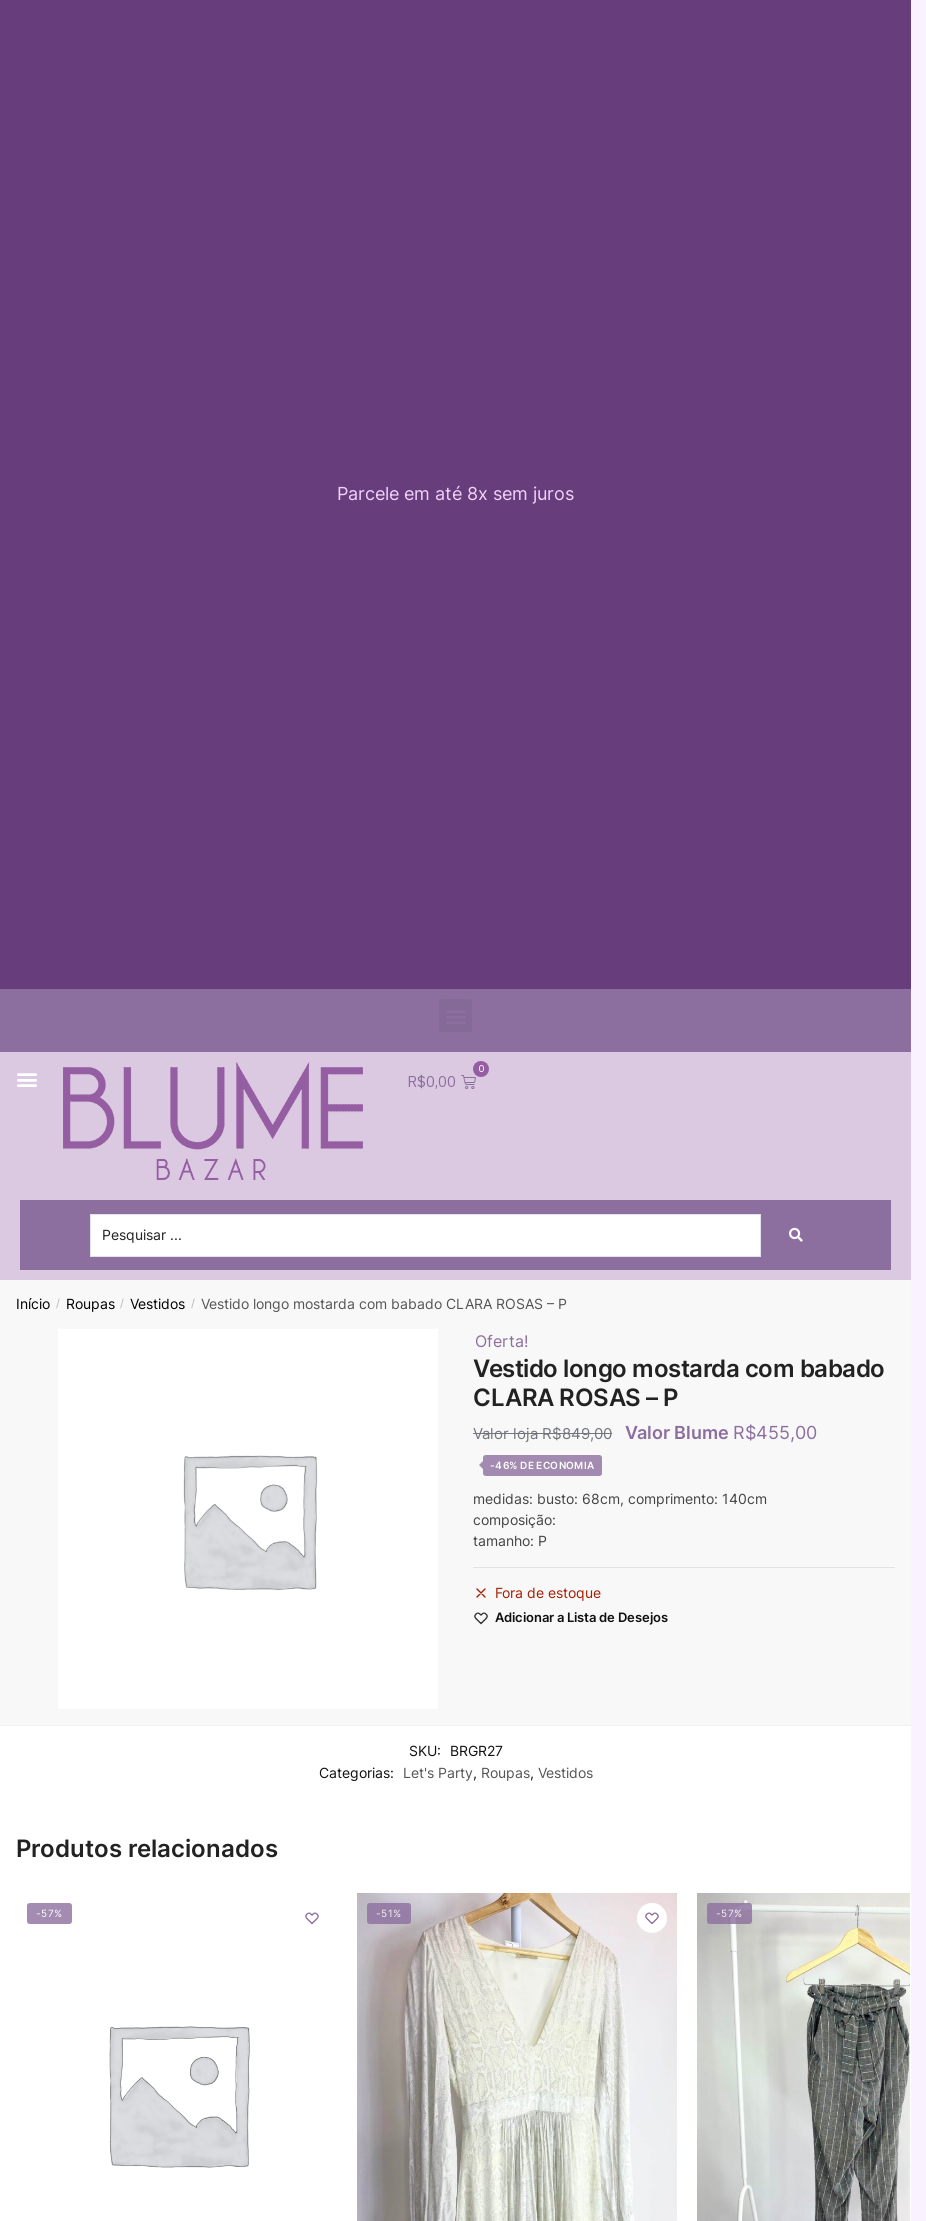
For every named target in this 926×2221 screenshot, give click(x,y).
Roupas (90, 1306)
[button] (455, 1015)
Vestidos (157, 1306)
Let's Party (438, 1774)
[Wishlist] (312, 1920)
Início (33, 1306)
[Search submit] (796, 1237)
